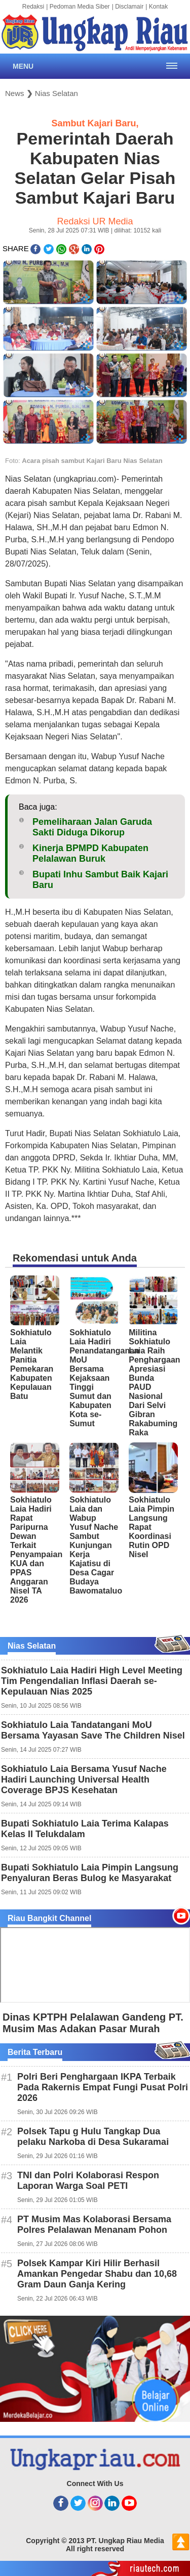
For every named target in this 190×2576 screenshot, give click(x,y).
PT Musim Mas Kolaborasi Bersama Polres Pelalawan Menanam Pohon (94, 2224)
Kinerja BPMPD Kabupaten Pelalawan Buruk (90, 853)
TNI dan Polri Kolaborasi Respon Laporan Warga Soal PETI (88, 2180)
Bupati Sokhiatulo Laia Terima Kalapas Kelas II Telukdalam (85, 1828)
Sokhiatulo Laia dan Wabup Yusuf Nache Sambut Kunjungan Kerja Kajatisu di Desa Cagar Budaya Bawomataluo (95, 1545)
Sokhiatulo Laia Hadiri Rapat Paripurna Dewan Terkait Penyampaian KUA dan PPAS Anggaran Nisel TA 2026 (36, 1549)
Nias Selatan (56, 93)
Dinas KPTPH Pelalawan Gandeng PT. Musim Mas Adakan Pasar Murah (93, 2022)
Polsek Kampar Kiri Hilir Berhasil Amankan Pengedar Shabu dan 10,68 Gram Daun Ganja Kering (97, 2273)
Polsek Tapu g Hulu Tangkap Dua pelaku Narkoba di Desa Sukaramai (93, 2136)
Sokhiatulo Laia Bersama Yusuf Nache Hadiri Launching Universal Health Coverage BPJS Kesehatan (84, 1779)
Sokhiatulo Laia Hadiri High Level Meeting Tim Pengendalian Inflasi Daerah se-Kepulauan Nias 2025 (91, 1681)
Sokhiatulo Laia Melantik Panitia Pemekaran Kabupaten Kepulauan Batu (31, 1364)
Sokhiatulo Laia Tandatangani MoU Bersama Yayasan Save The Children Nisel (93, 1730)
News (14, 93)
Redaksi (33, 6)
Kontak (158, 6)
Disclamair (129, 6)
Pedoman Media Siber (80, 6)
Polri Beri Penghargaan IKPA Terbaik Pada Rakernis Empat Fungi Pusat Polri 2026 (102, 2087)
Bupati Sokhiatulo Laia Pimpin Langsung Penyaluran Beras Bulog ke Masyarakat (89, 1872)
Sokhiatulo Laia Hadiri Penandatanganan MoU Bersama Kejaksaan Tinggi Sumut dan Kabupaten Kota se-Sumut (104, 1378)
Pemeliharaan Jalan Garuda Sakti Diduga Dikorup (92, 827)
